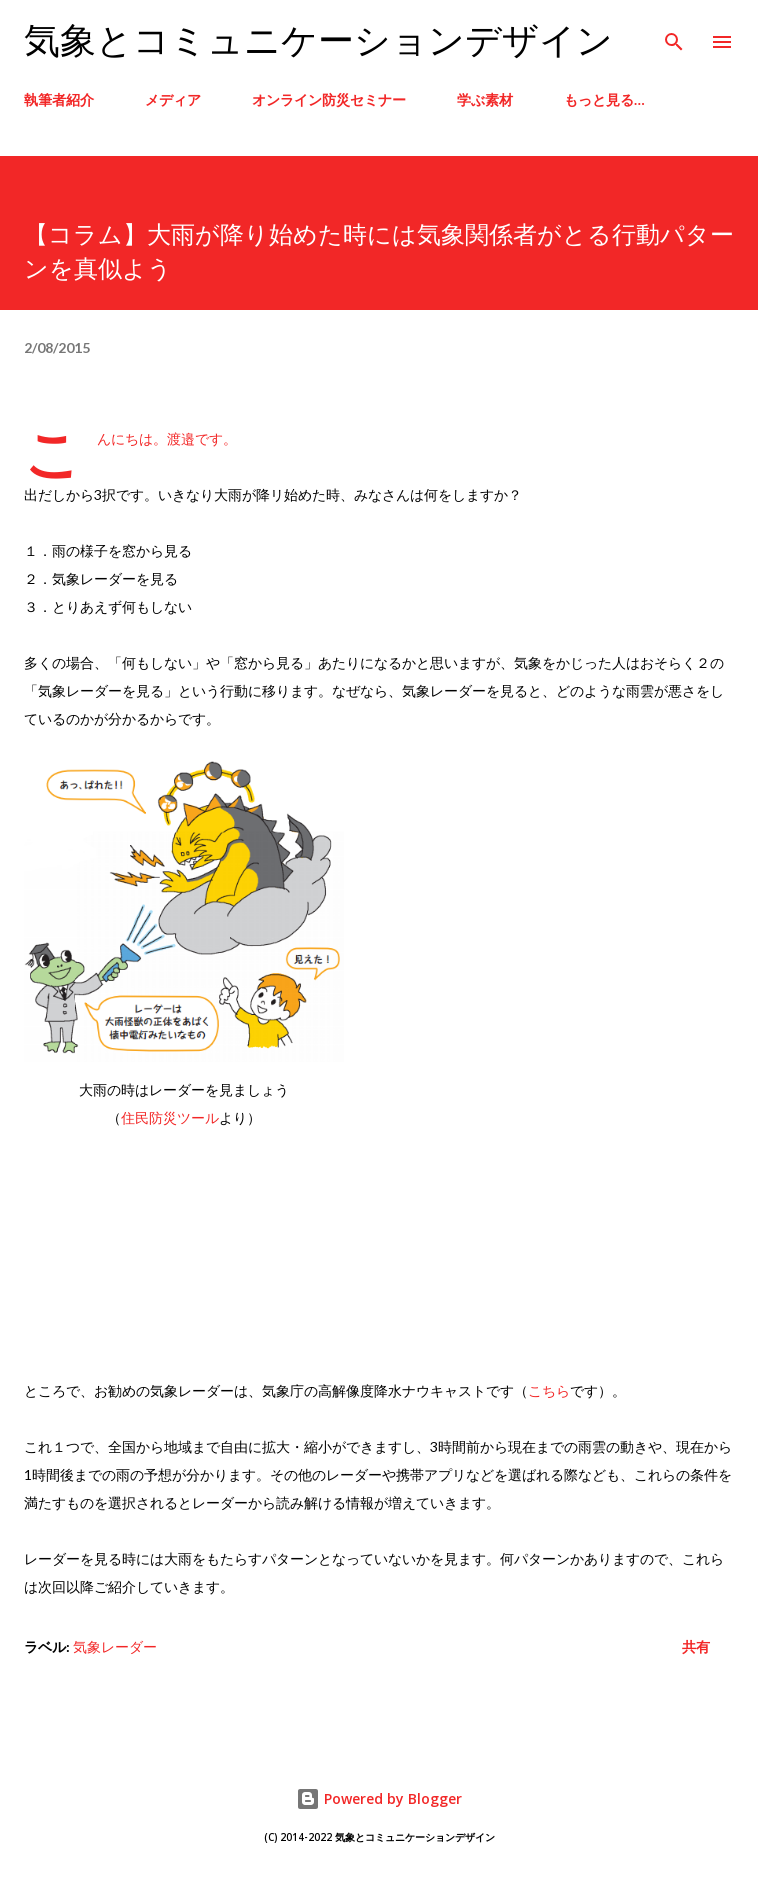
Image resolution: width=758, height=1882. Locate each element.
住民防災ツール (170, 1117)
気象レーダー (115, 1646)
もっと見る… (604, 99)
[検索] (674, 36)
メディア (173, 99)
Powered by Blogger (379, 1798)
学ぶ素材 (485, 99)
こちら (549, 1390)
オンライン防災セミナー (329, 99)
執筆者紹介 (59, 99)
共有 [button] (696, 1646)
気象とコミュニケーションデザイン (318, 41)
